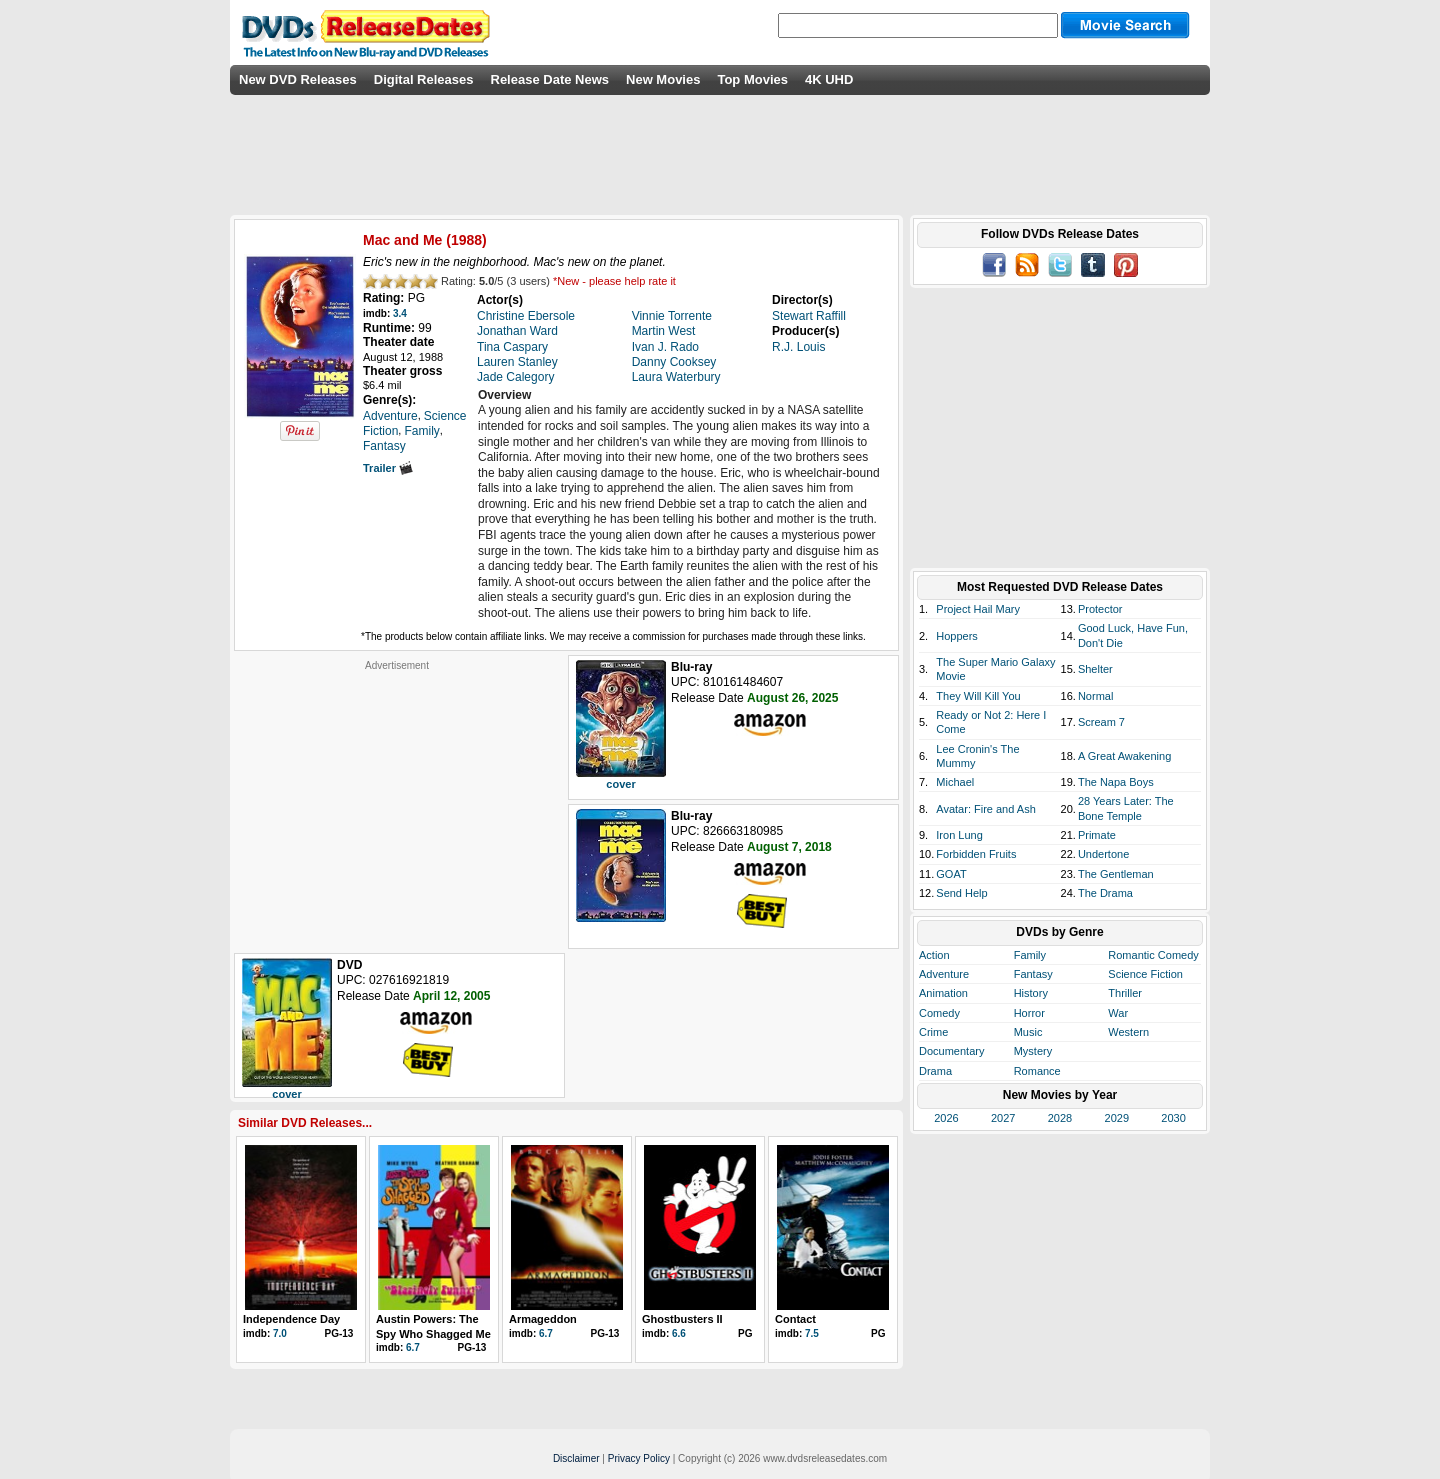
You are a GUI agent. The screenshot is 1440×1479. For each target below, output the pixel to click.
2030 (1173, 1118)
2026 (946, 1118)
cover (620, 784)
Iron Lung (959, 835)
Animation (943, 993)
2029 (1117, 1118)
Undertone (1103, 854)
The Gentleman (1116, 874)
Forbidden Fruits (976, 854)
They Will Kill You (978, 696)
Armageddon (543, 1319)
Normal (1095, 696)
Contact (795, 1319)
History (1031, 993)
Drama (935, 1071)
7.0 (280, 1333)
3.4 (400, 313)
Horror (1029, 1013)
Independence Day (291, 1319)
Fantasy (1033, 974)
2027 (1003, 1118)
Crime (933, 1032)
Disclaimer (576, 1458)
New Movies (663, 79)
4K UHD (829, 79)
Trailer (388, 468)
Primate (1097, 835)
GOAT (951, 874)
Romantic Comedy (1153, 955)
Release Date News (550, 79)
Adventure (944, 974)
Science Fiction (1145, 974)
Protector (1100, 609)
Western (1128, 1032)
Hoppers (957, 636)
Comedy (939, 1013)
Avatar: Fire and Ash (985, 809)
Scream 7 (1101, 722)
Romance (1037, 1071)
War (1118, 1013)
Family (1030, 955)
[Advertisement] (397, 797)
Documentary (951, 1051)
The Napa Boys (1116, 782)
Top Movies (752, 79)
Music (1028, 1032)
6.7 (413, 1347)
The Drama (1105, 893)
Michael (955, 782)
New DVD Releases (298, 79)
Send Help (961, 893)
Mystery (1033, 1051)
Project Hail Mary (978, 609)
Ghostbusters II (682, 1319)
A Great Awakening (1124, 756)
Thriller (1125, 993)
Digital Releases (424, 79)
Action (934, 955)
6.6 (679, 1333)
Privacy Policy (639, 1458)
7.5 (812, 1333)
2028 (1060, 1118)
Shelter (1095, 669)
